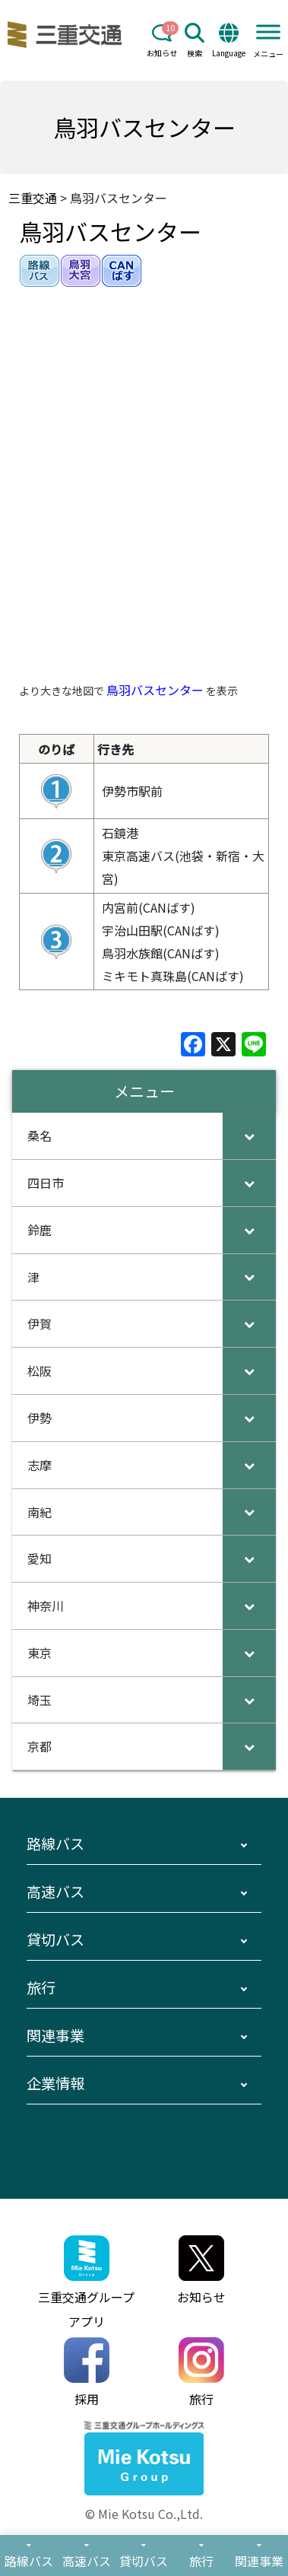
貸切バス (55, 1939)
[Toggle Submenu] (249, 1136)
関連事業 (55, 2035)
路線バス (55, 1843)
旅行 (41, 1987)
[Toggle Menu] (268, 31)
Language (228, 41)
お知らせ (162, 41)
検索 (194, 41)
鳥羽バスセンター (155, 690)
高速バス (55, 1891)
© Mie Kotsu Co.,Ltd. (144, 2514)
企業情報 (55, 2083)
